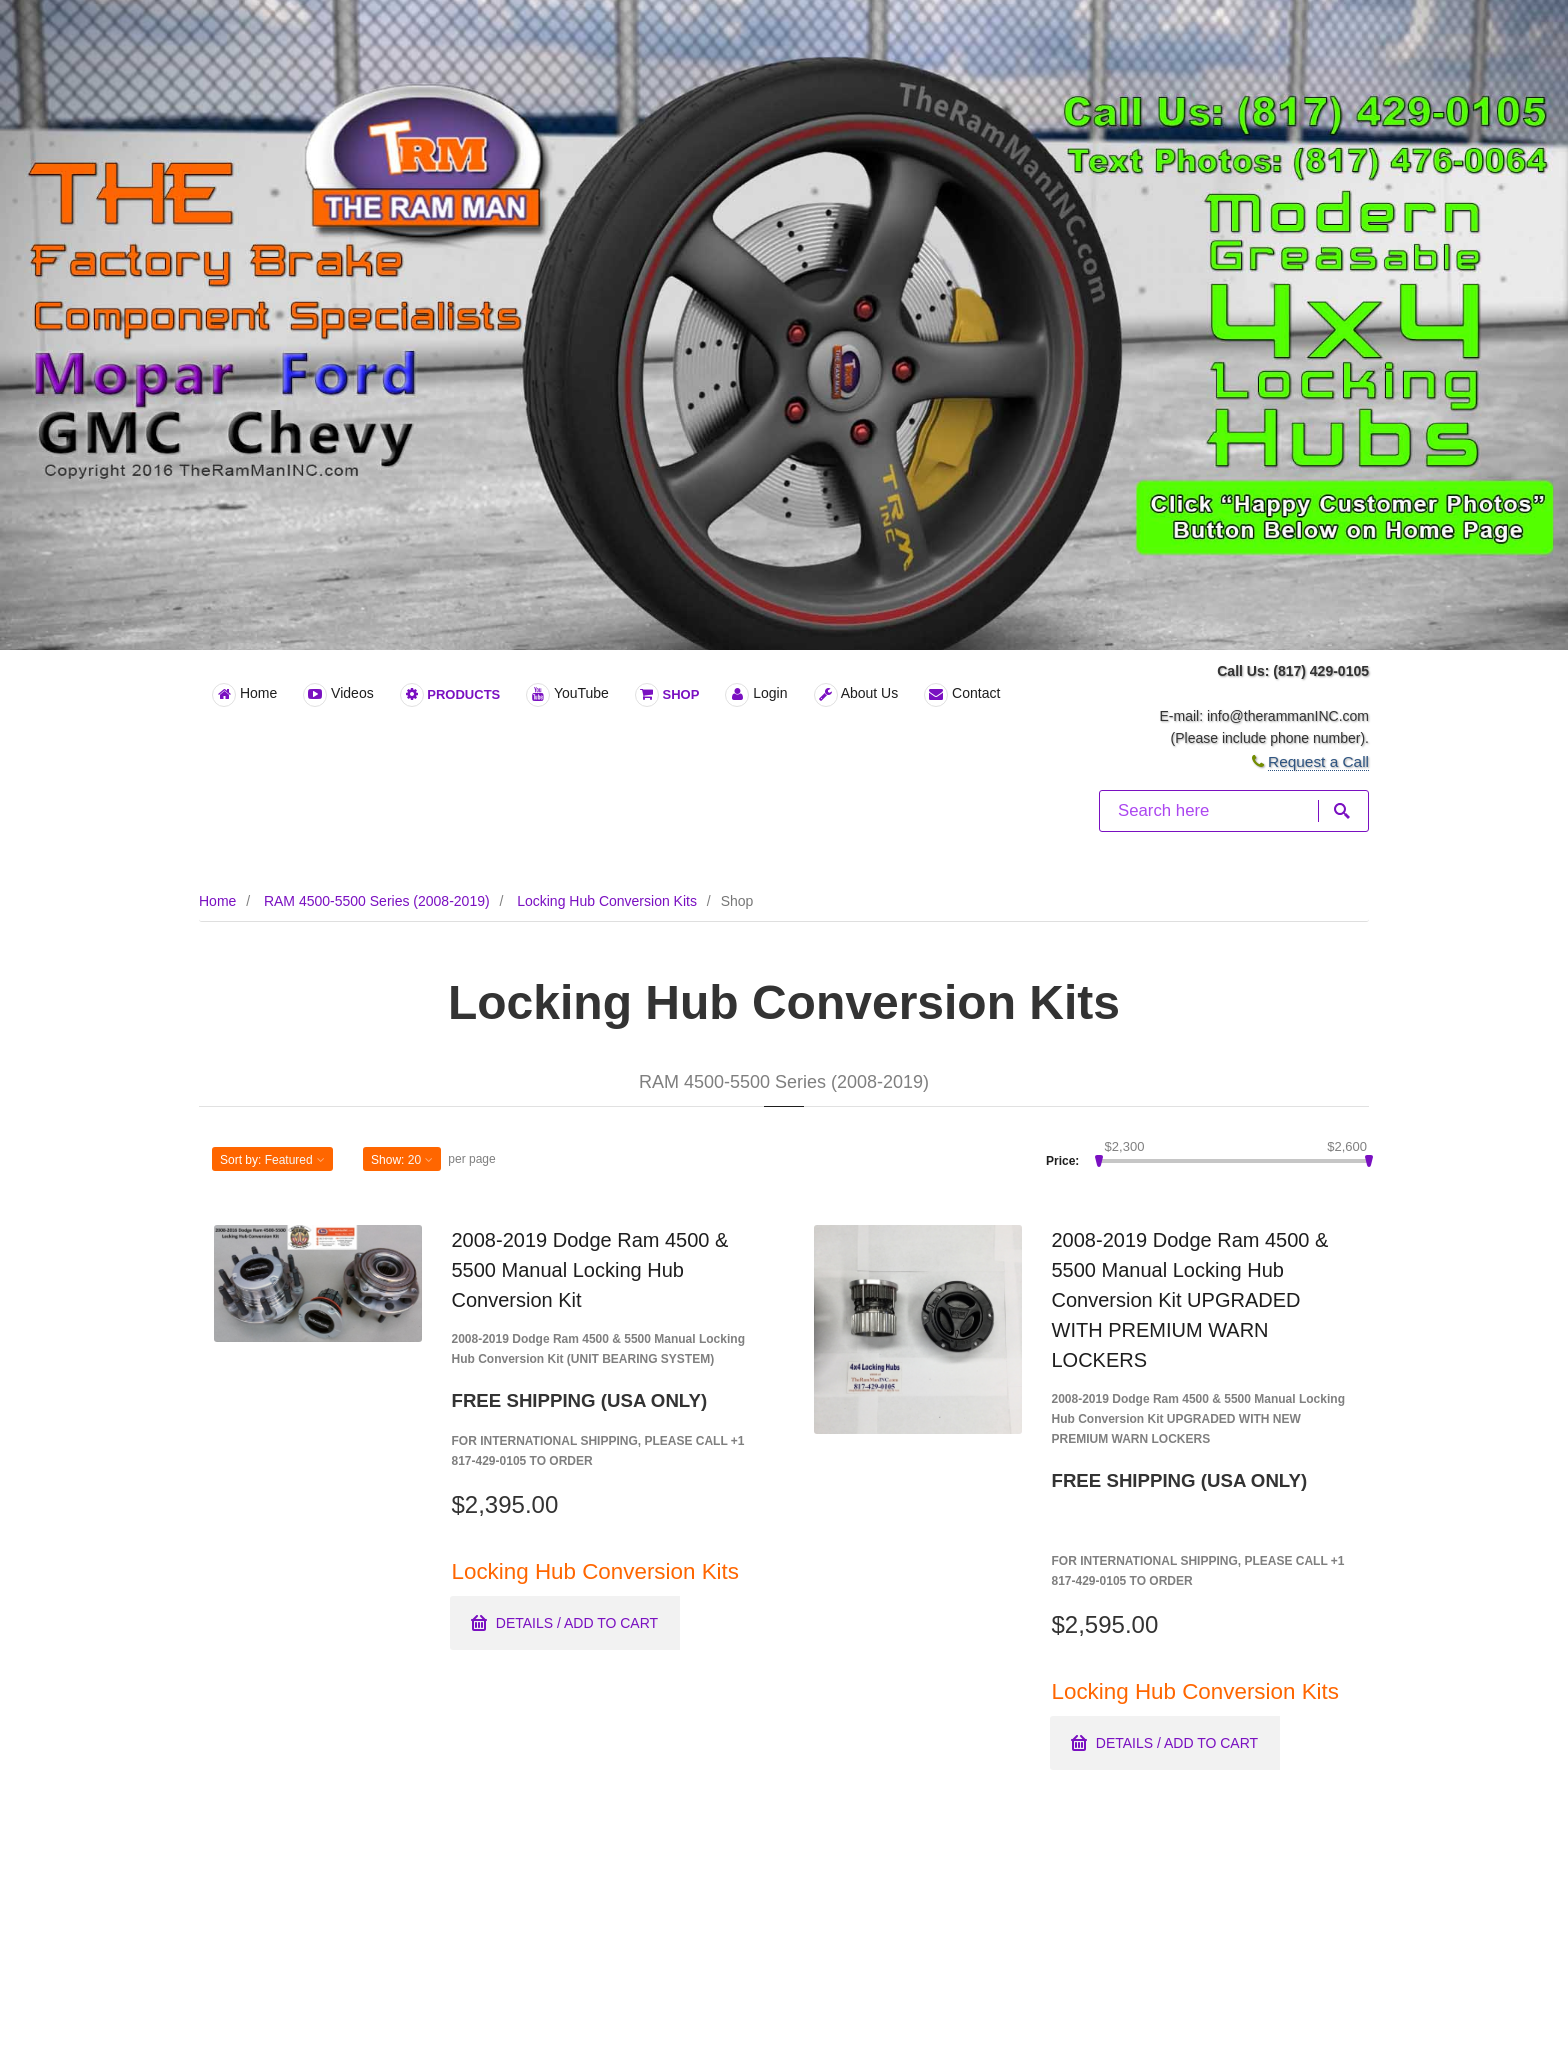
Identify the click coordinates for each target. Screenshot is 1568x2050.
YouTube (567, 695)
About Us (856, 695)
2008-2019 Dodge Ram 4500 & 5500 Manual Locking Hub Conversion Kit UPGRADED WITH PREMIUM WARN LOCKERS (1190, 1300)
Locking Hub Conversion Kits (607, 901)
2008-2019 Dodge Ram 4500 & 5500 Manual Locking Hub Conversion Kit (590, 1270)
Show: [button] (402, 1160)
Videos (338, 695)
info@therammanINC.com (1288, 716)
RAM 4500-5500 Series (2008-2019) (377, 901)
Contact (962, 695)
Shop (667, 695)
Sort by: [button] (272, 1160)
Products (450, 695)
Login (756, 695)
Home (244, 695)
